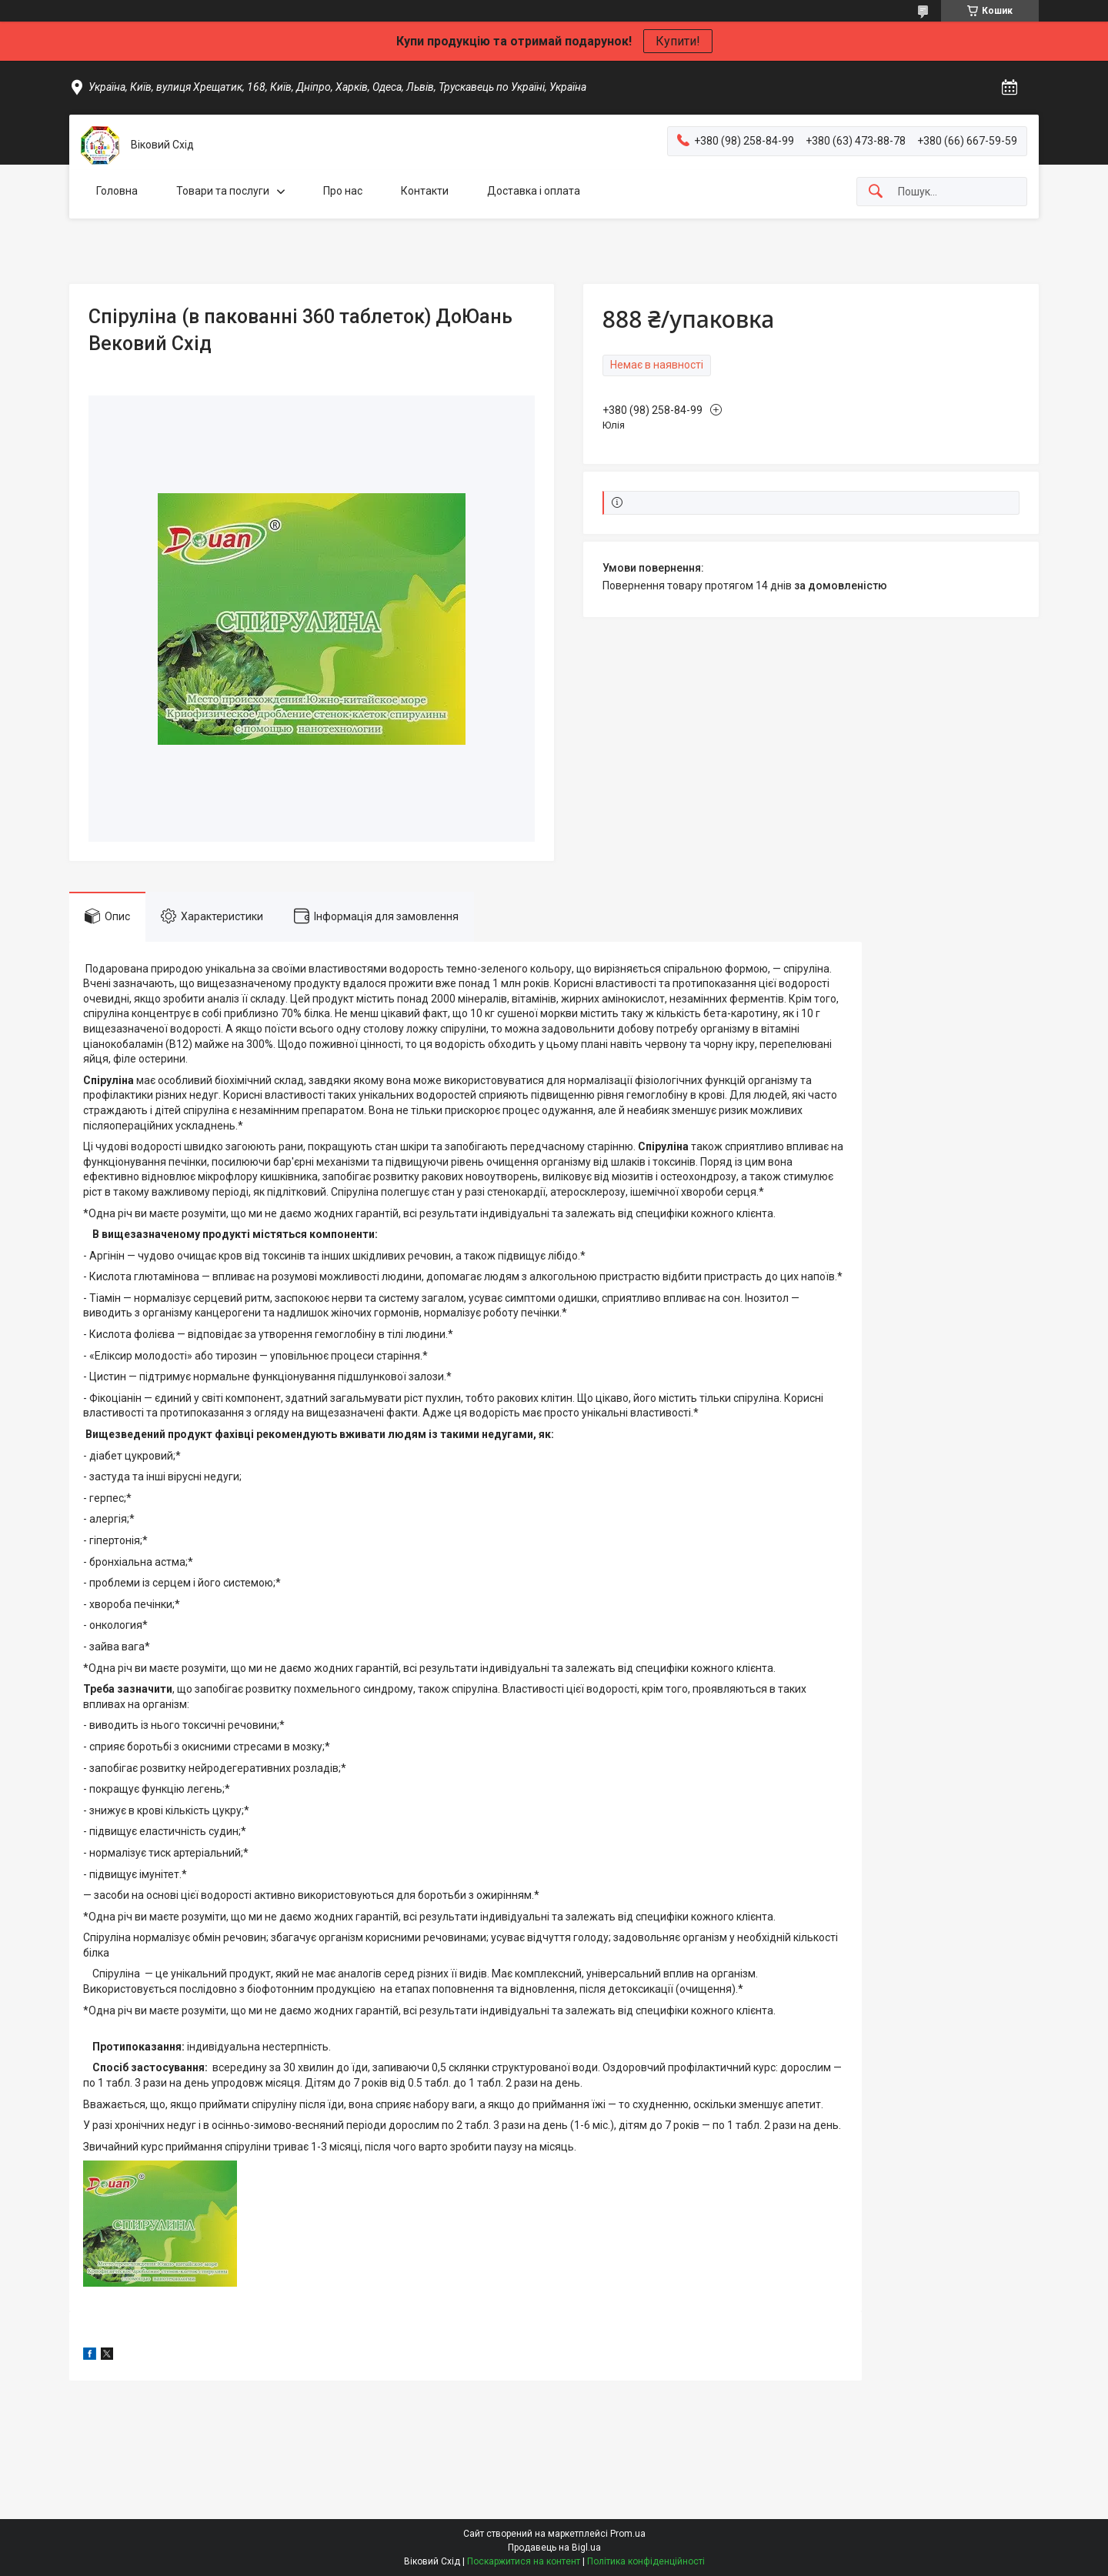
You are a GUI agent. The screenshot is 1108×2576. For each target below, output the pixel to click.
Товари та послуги (222, 191)
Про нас (342, 191)
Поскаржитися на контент (523, 2561)
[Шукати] (875, 192)
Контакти (425, 191)
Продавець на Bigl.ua (554, 2547)
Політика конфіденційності (646, 2561)
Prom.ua (628, 2533)
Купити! (678, 41)
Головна (117, 191)
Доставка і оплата (533, 191)
